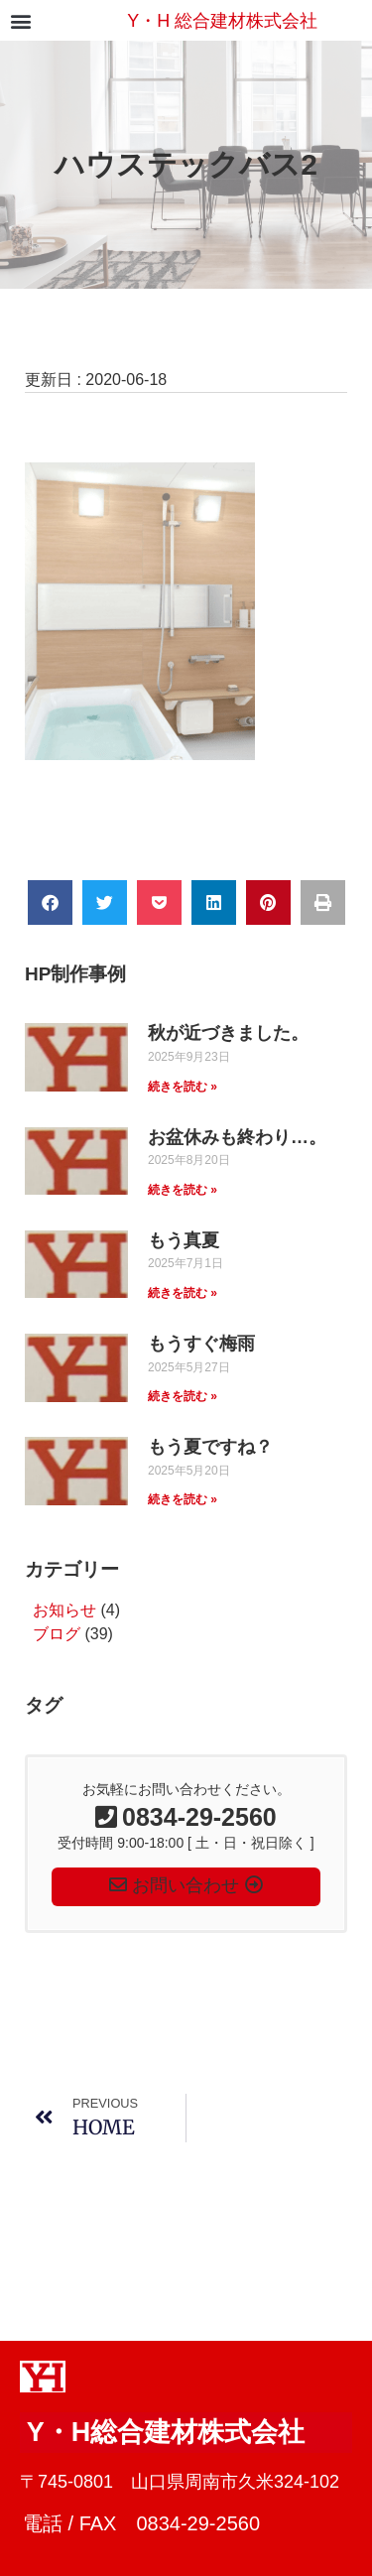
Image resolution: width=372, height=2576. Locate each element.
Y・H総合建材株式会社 (166, 2432)
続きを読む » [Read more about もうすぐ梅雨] (182, 1396)
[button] (20, 20)
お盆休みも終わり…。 (237, 1137)
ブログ (56, 1633)
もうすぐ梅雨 (201, 1343)
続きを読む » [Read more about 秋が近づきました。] (182, 1087)
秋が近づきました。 (228, 1033)
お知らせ (64, 1610)
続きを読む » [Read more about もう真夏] (182, 1293)
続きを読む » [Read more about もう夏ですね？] (182, 1499)
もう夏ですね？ (210, 1447)
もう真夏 (183, 1240)
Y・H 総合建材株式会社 (222, 21)
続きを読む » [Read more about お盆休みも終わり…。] (182, 1190)
